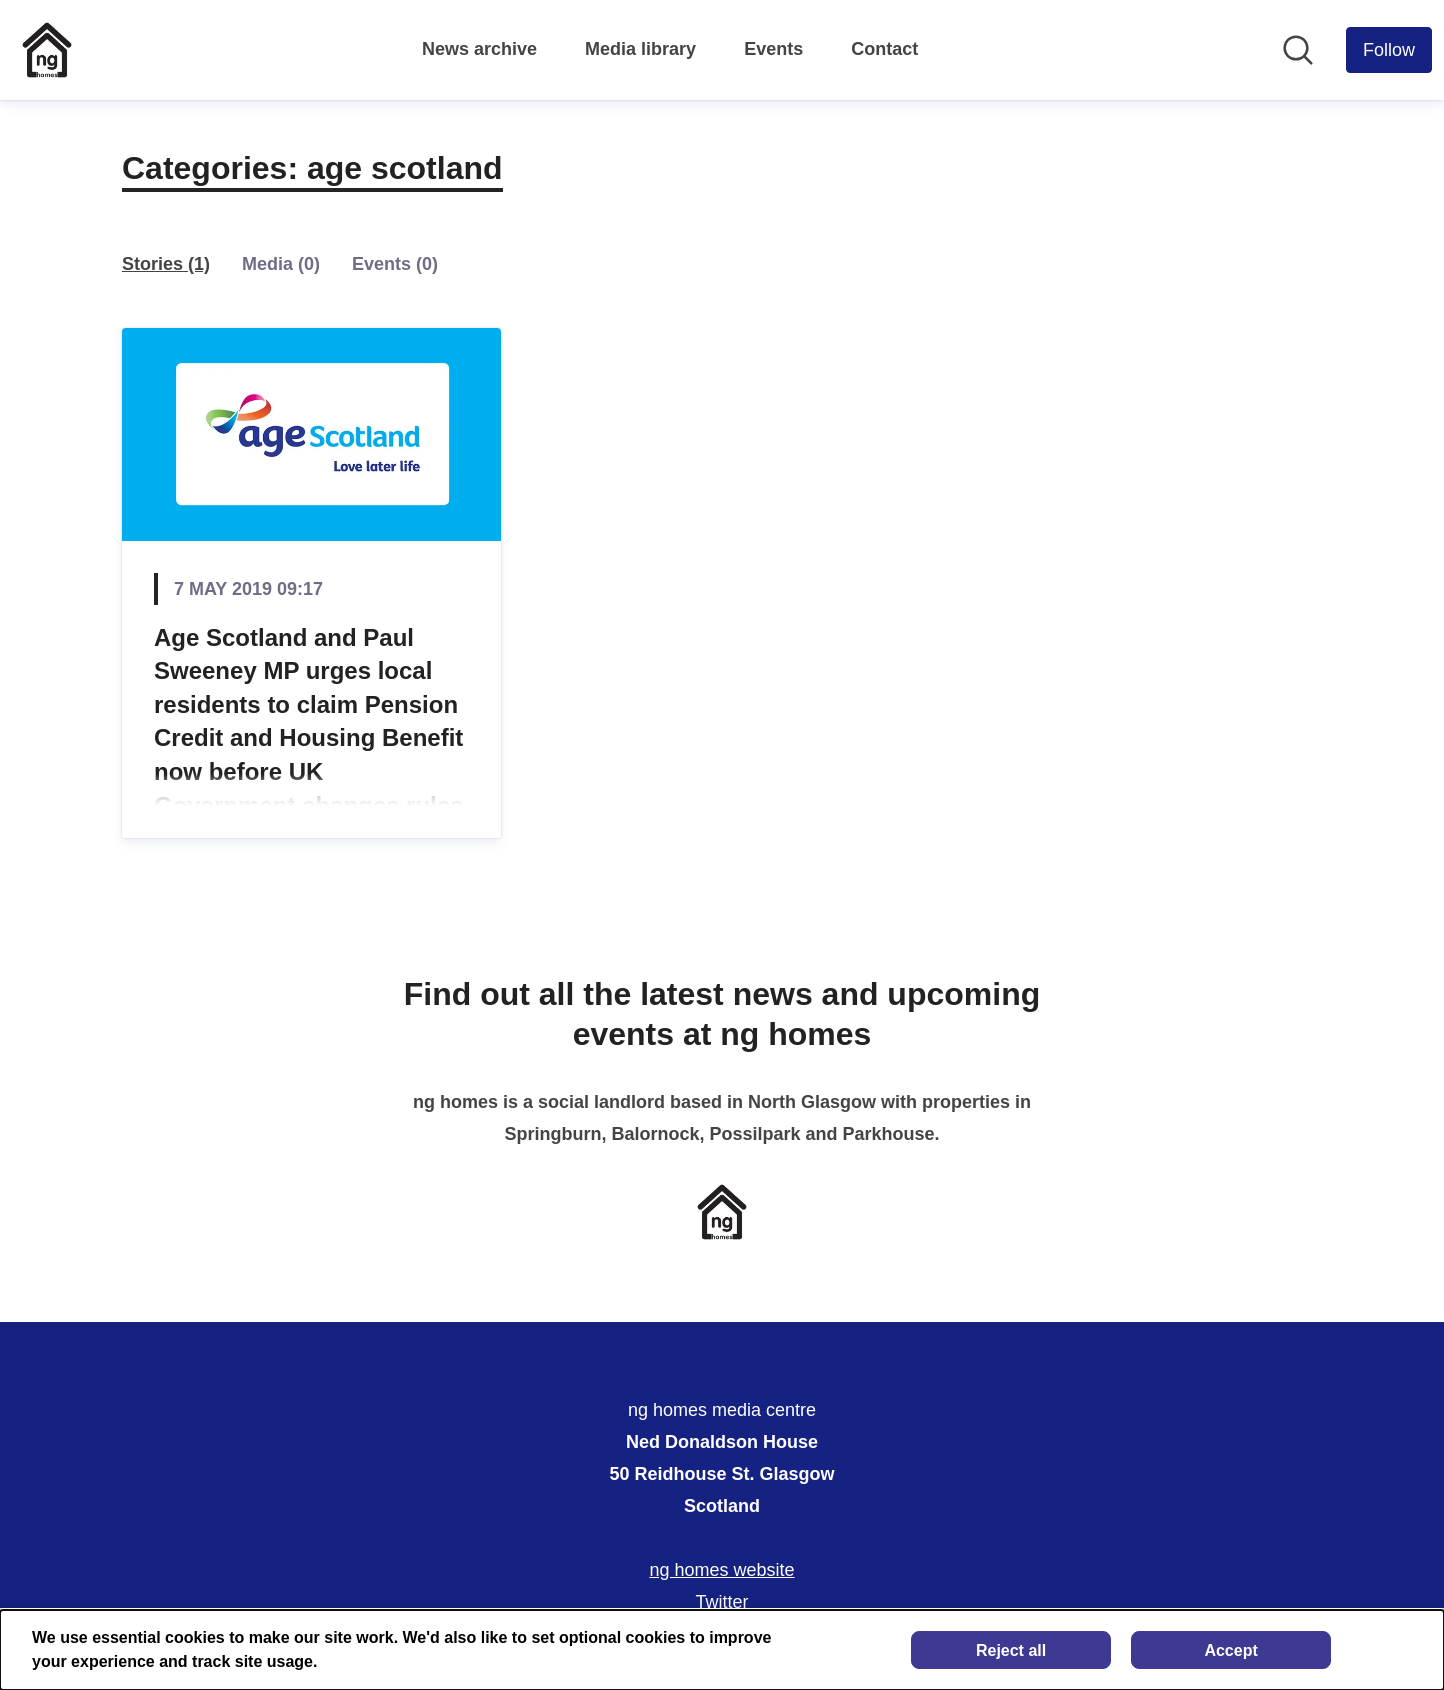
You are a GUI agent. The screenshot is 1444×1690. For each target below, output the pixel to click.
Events (773, 49)
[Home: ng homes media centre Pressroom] (47, 50)
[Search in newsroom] (1298, 50)
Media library (640, 49)
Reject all (1011, 1650)
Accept (1230, 1650)
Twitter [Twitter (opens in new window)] (721, 1602)
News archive (479, 49)
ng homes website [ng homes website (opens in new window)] (721, 1570)
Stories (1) (166, 264)
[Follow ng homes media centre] (1389, 50)
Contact (884, 49)
